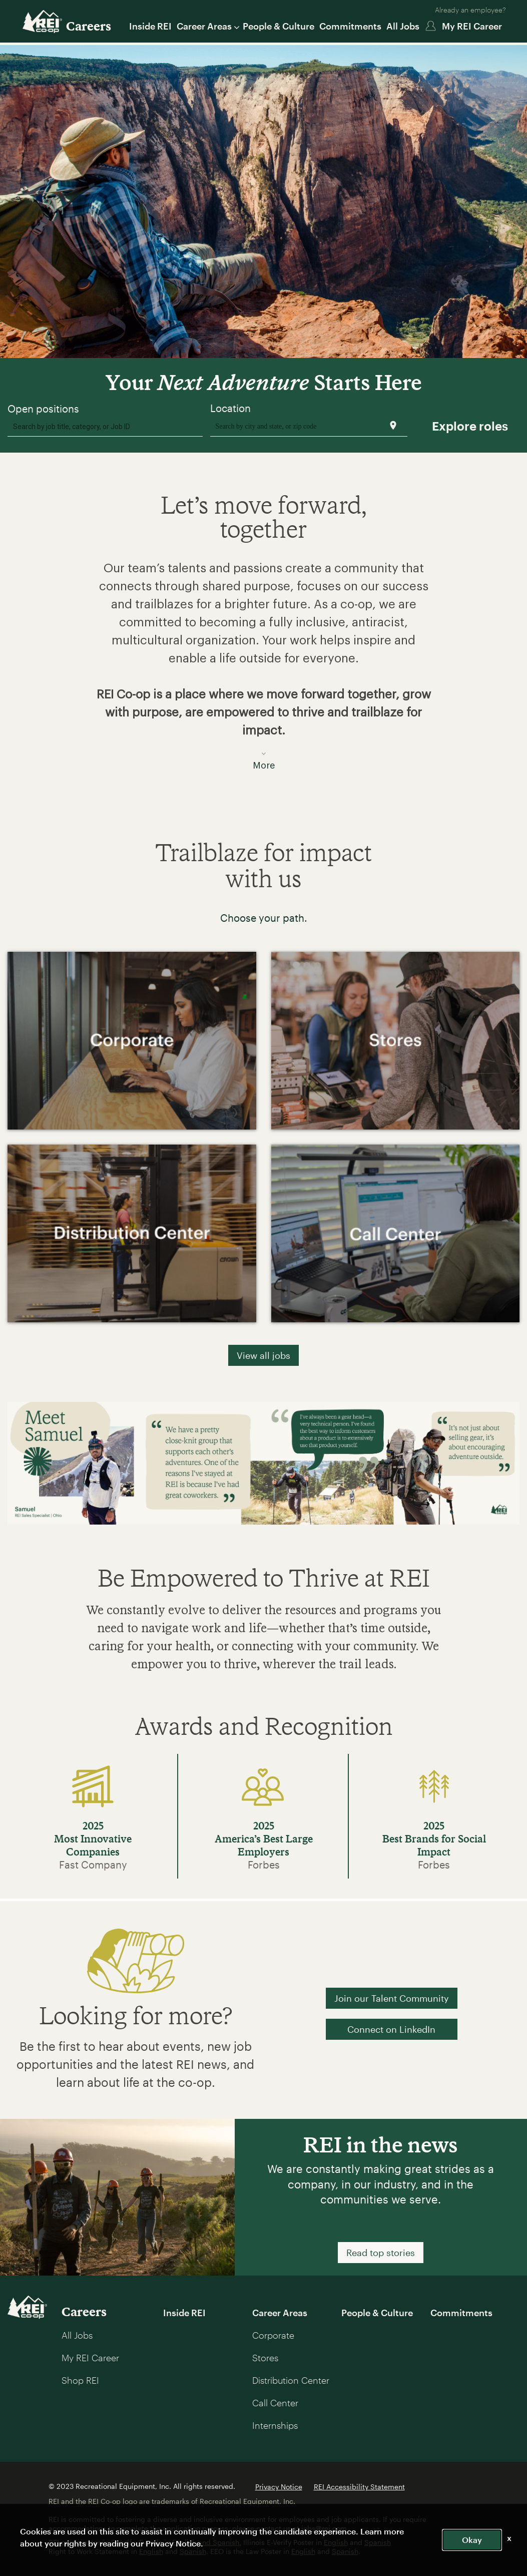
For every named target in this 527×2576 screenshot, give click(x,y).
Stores (265, 2357)
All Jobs (402, 26)
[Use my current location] (393, 425)
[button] (263, 660)
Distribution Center (290, 2380)
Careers (88, 26)
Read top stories (380, 2252)
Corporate (273, 2335)
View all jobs (263, 1355)
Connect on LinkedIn (391, 2029)
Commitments (350, 26)
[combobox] (105, 426)
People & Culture (278, 26)
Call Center (275, 2402)
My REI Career (472, 26)
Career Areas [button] (207, 26)
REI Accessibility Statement (359, 2486)
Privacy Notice (278, 2486)
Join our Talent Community (391, 1998)
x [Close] (509, 2537)
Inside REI (150, 26)
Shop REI (80, 2380)
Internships (275, 2425)
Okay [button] (472, 2539)
